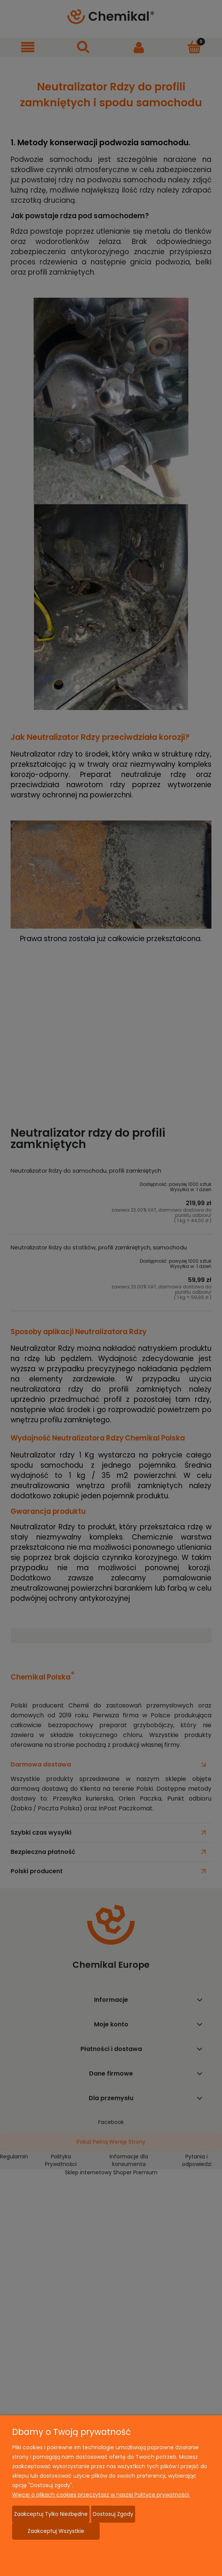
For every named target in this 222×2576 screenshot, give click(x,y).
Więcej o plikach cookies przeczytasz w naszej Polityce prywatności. (101, 2494)
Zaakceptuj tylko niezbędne (51, 2514)
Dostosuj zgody (113, 2514)
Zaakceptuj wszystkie (56, 2531)
